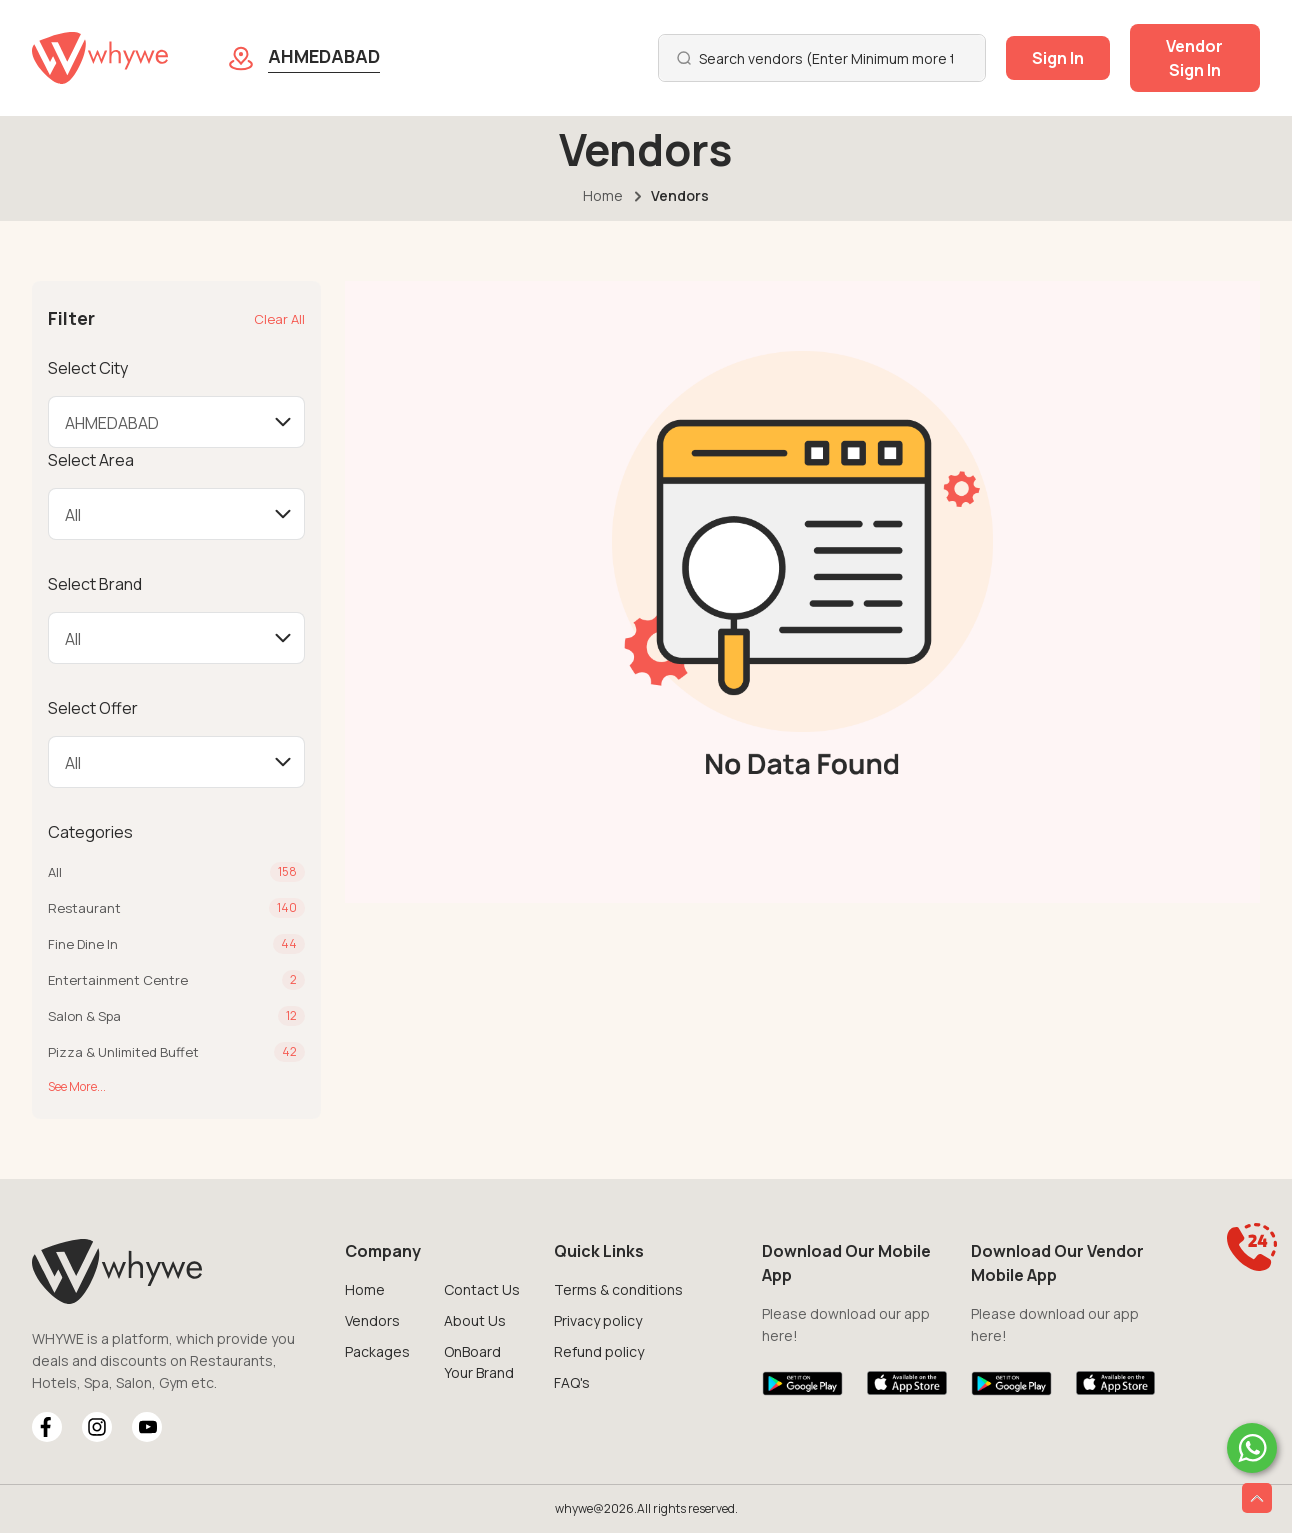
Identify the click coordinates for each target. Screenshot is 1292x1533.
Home (603, 195)
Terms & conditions (618, 1289)
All (55, 872)
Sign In (1058, 58)
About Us (475, 1320)
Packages (377, 1351)
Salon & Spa (84, 1016)
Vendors (372, 1320)
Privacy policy (598, 1320)
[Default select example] (176, 422)
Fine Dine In (83, 944)
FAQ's (572, 1382)
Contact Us (482, 1289)
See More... (77, 1086)
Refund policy (599, 1351)
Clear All (279, 319)
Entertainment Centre (118, 980)
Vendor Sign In (1194, 58)
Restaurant (84, 908)
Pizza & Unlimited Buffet (123, 1052)
